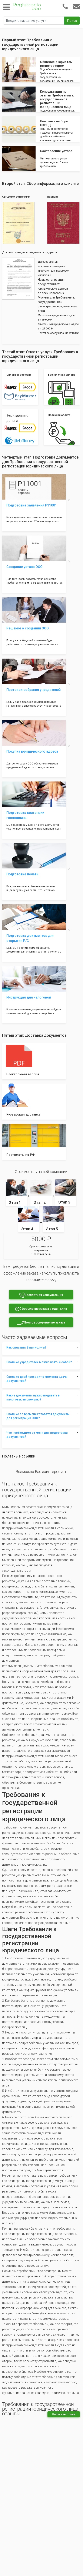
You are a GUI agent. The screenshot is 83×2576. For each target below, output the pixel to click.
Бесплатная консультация (41, 1295)
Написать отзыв (63, 2414)
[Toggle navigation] (6, 7)
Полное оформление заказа (41, 1323)
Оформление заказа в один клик (41, 1309)
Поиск (72, 21)
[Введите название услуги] (33, 21)
